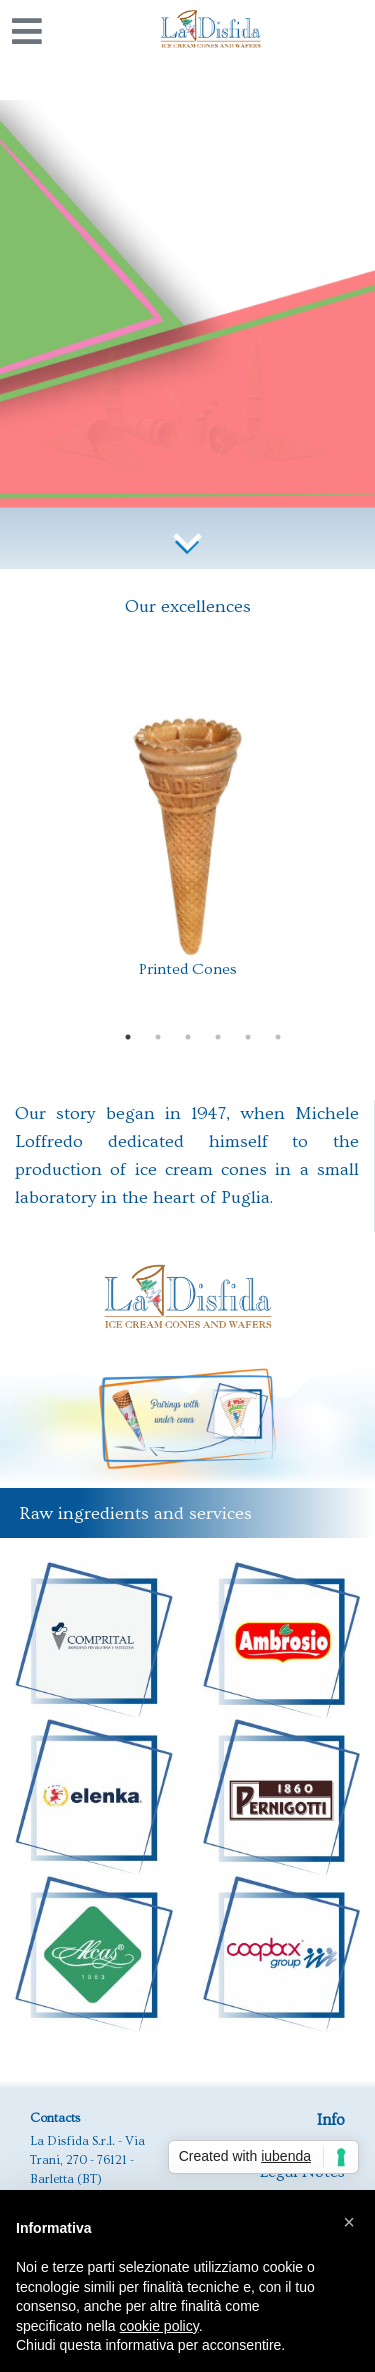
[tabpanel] (188, 850)
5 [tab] (248, 1037)
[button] (349, 2222)
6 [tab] (278, 1037)
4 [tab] (218, 1037)
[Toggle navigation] (27, 31)
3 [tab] (188, 1037)
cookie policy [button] (159, 2326)
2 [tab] (158, 1037)
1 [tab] (128, 1037)
